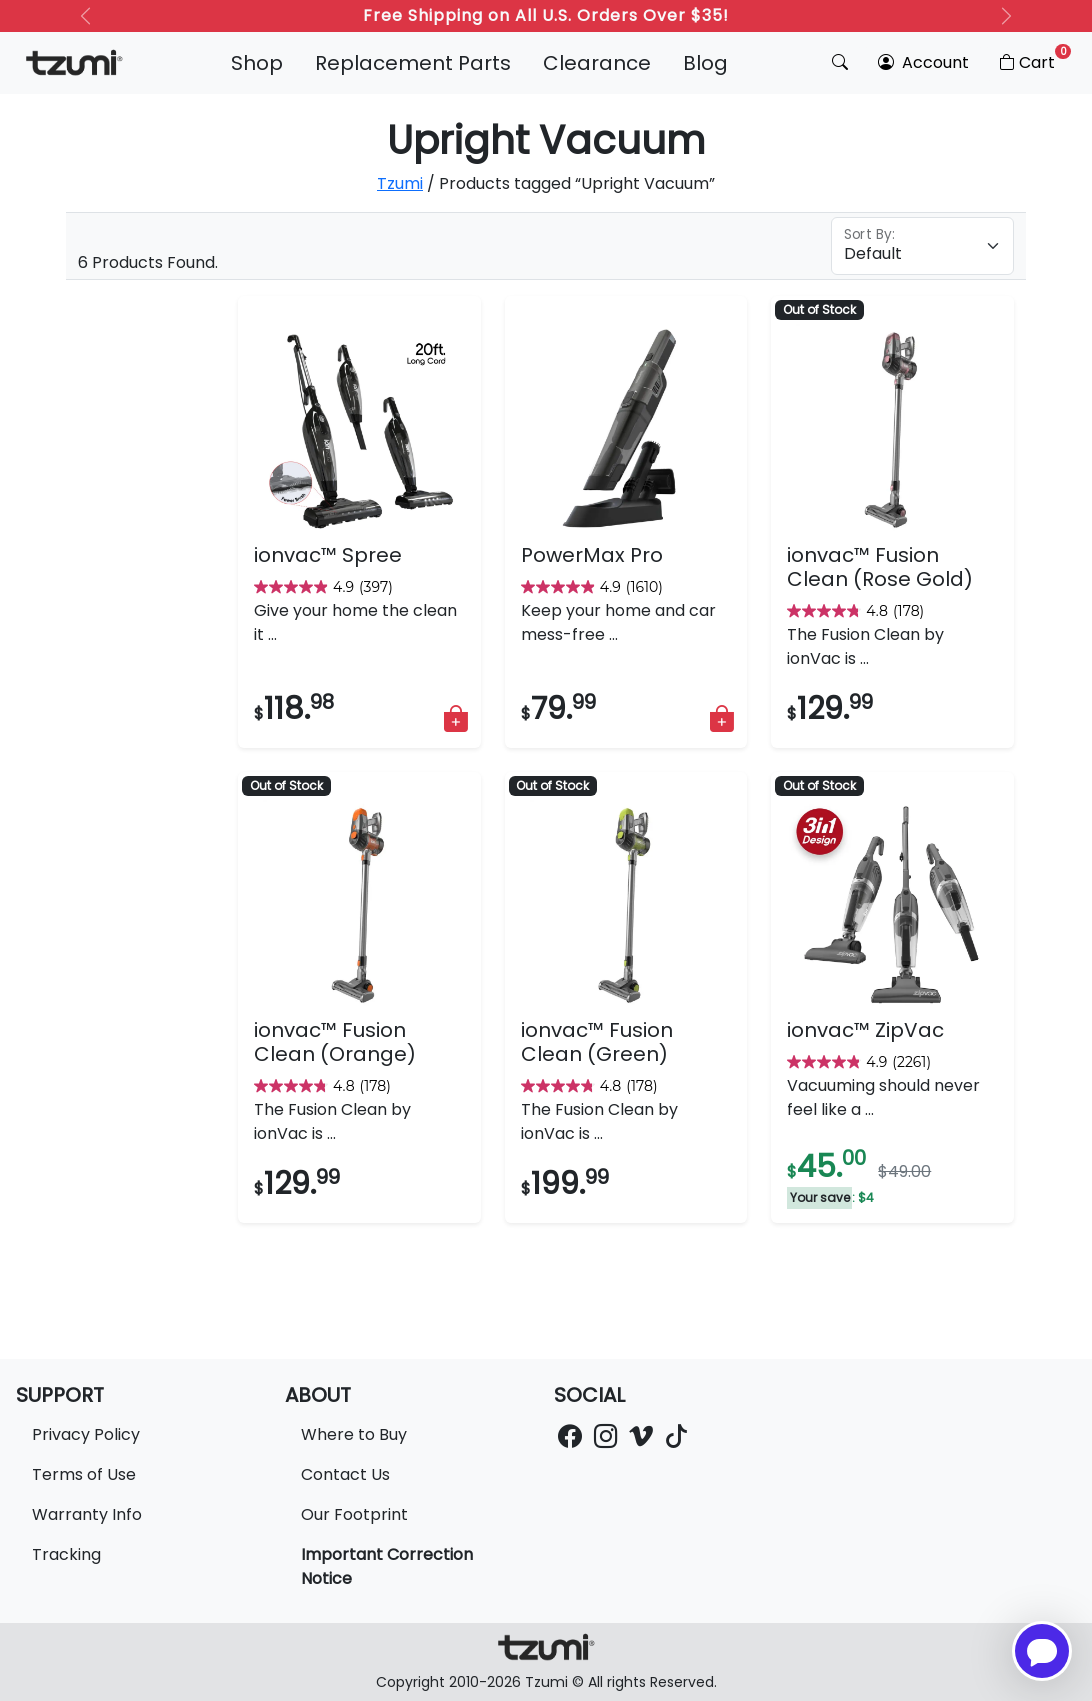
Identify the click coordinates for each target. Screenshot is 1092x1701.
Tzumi (400, 183)
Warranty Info (87, 1514)
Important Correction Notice (387, 1566)
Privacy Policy (86, 1434)
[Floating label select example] (922, 246)
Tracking (66, 1554)
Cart (1033, 59)
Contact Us (345, 1474)
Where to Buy (354, 1434)
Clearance (597, 63)
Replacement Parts (413, 63)
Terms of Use (84, 1474)
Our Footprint (354, 1514)
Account (923, 62)
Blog (705, 63)
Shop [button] (257, 63)
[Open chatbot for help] (1042, 1651)
